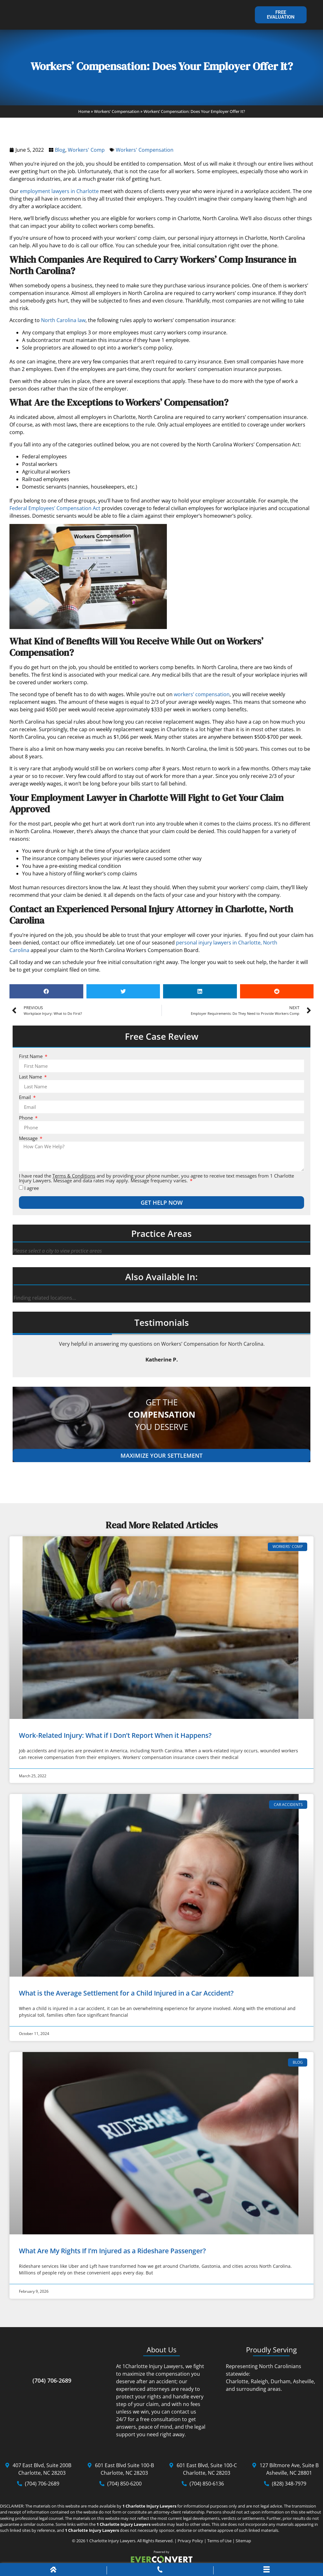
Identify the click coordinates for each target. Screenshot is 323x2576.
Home (84, 115)
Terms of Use (219, 2544)
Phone (26, 1121)
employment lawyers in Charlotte (59, 194)
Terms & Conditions (73, 1179)
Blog (60, 153)
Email (25, 1101)
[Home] (53, 2570)
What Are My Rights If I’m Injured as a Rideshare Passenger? (112, 2254)
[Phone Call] (160, 2570)
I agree (31, 1192)
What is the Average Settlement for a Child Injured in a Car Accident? (126, 1996)
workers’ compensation (202, 697)
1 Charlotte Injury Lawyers (110, 2544)
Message (29, 1142)
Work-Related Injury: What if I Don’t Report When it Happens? (115, 1738)
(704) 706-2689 (51, 2384)
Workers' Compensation (116, 115)
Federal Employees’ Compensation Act (54, 511)
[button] (46, 995)
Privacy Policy (190, 2544)
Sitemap (243, 2544)
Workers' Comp (86, 153)
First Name (31, 1060)
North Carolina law (63, 323)
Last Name (31, 1080)
